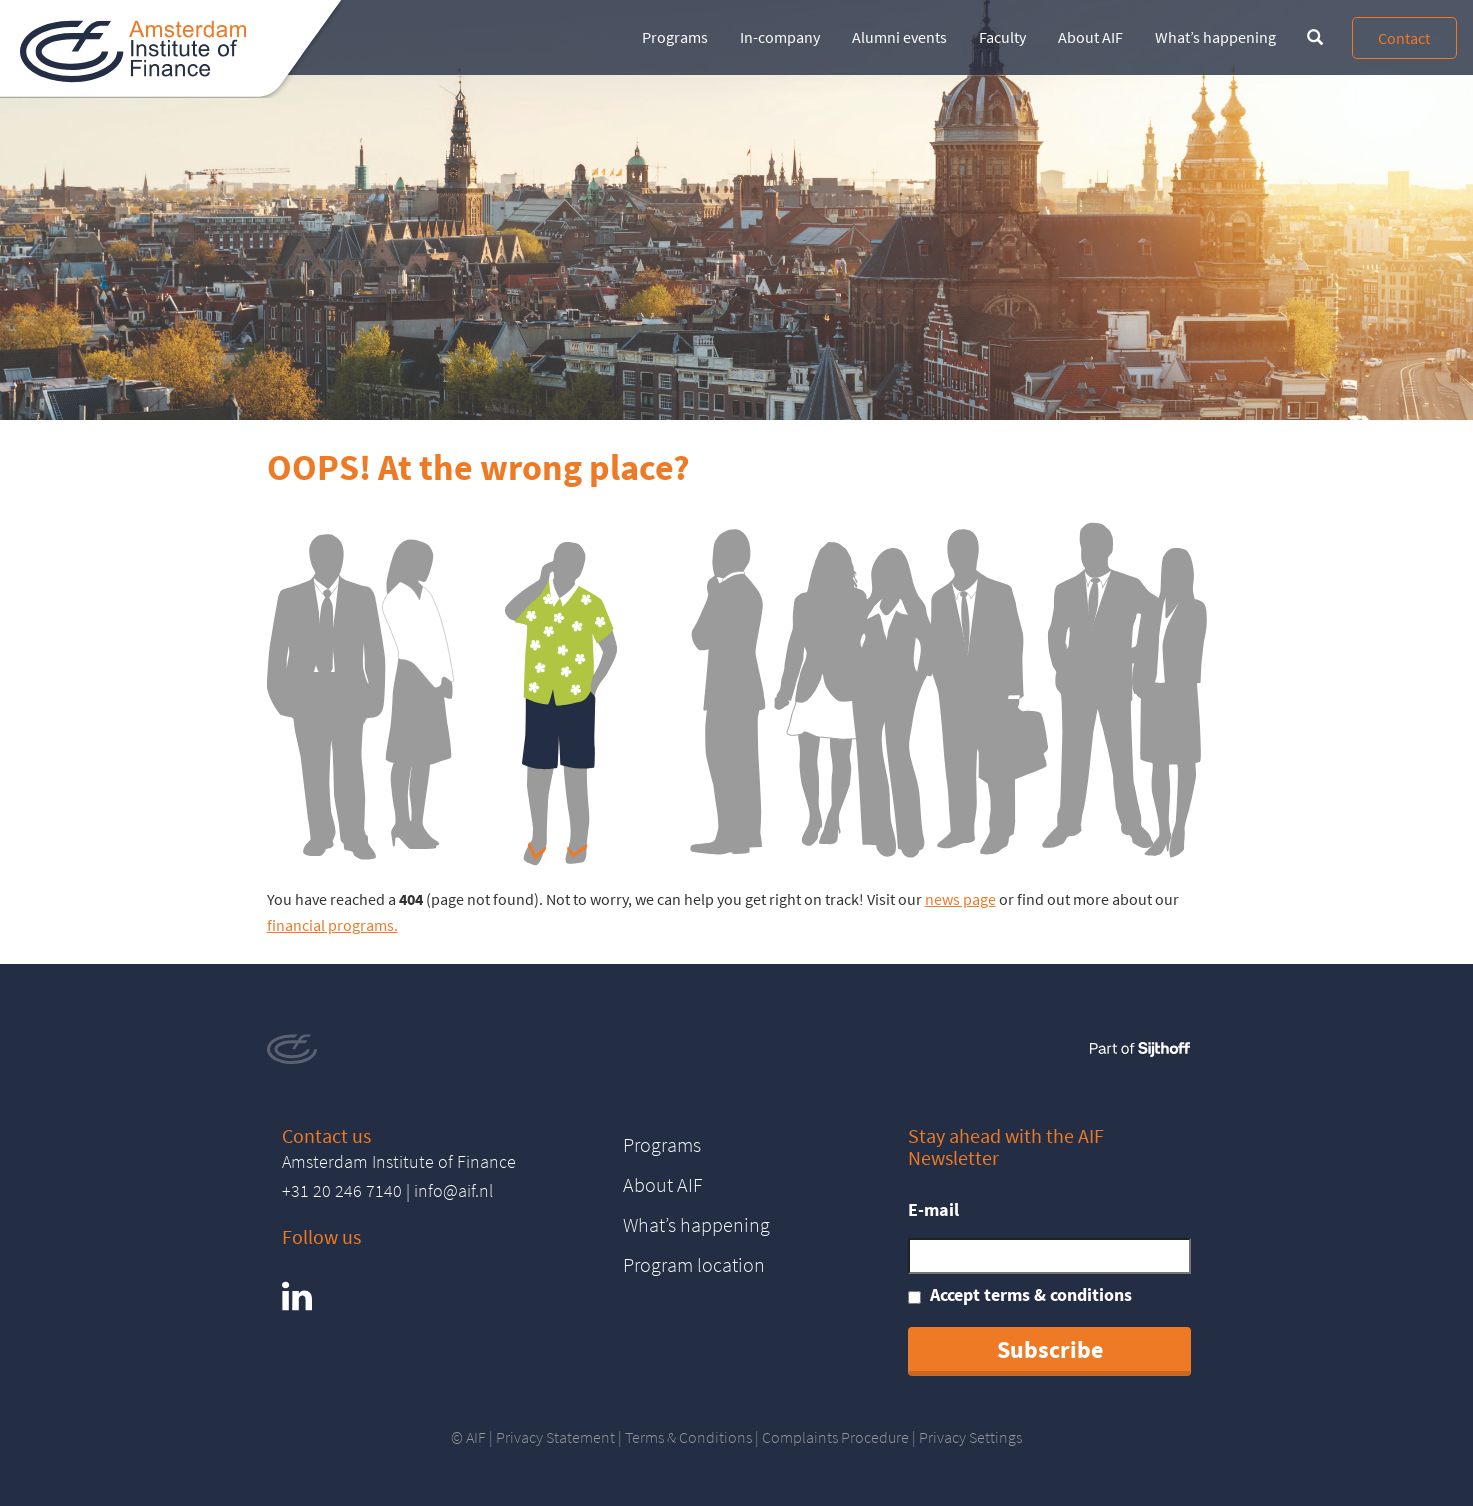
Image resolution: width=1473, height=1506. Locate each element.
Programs (675, 37)
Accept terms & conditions (1031, 1294)
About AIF (1090, 37)
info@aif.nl (453, 1190)
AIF (476, 1437)
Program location (694, 1264)
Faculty (1002, 37)
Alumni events (899, 37)
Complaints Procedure (835, 1437)
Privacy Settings (970, 1437)
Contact (1404, 38)
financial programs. (332, 925)
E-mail (933, 1209)
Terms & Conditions (688, 1437)
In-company (780, 37)
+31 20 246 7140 (342, 1190)
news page (960, 899)
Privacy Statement (555, 1437)
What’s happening (1215, 37)
